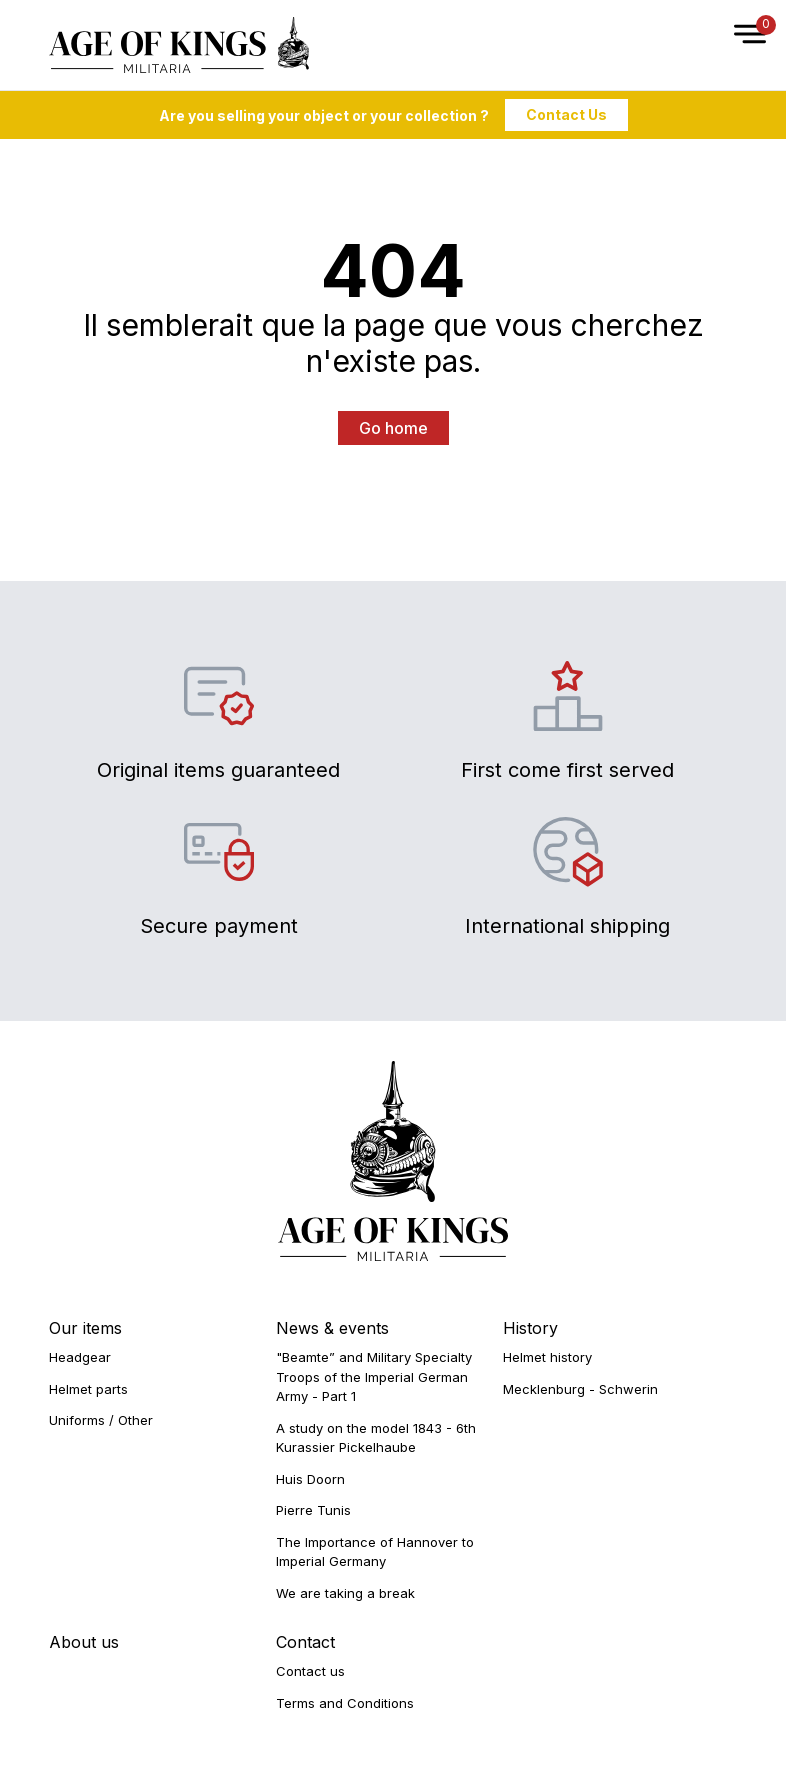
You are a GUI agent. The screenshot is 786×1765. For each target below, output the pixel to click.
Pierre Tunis (313, 1510)
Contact (305, 1642)
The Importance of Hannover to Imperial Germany (375, 1552)
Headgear (80, 1357)
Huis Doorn (310, 1479)
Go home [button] (393, 428)
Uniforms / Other (101, 1420)
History (530, 1328)
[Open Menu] (740, 45)
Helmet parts (88, 1389)
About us (84, 1642)
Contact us (310, 1671)
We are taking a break (345, 1593)
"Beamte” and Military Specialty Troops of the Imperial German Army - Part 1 (374, 1376)
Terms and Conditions (345, 1703)
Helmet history (547, 1357)
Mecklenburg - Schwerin (580, 1389)
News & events (332, 1328)
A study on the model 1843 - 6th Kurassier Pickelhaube (376, 1438)
